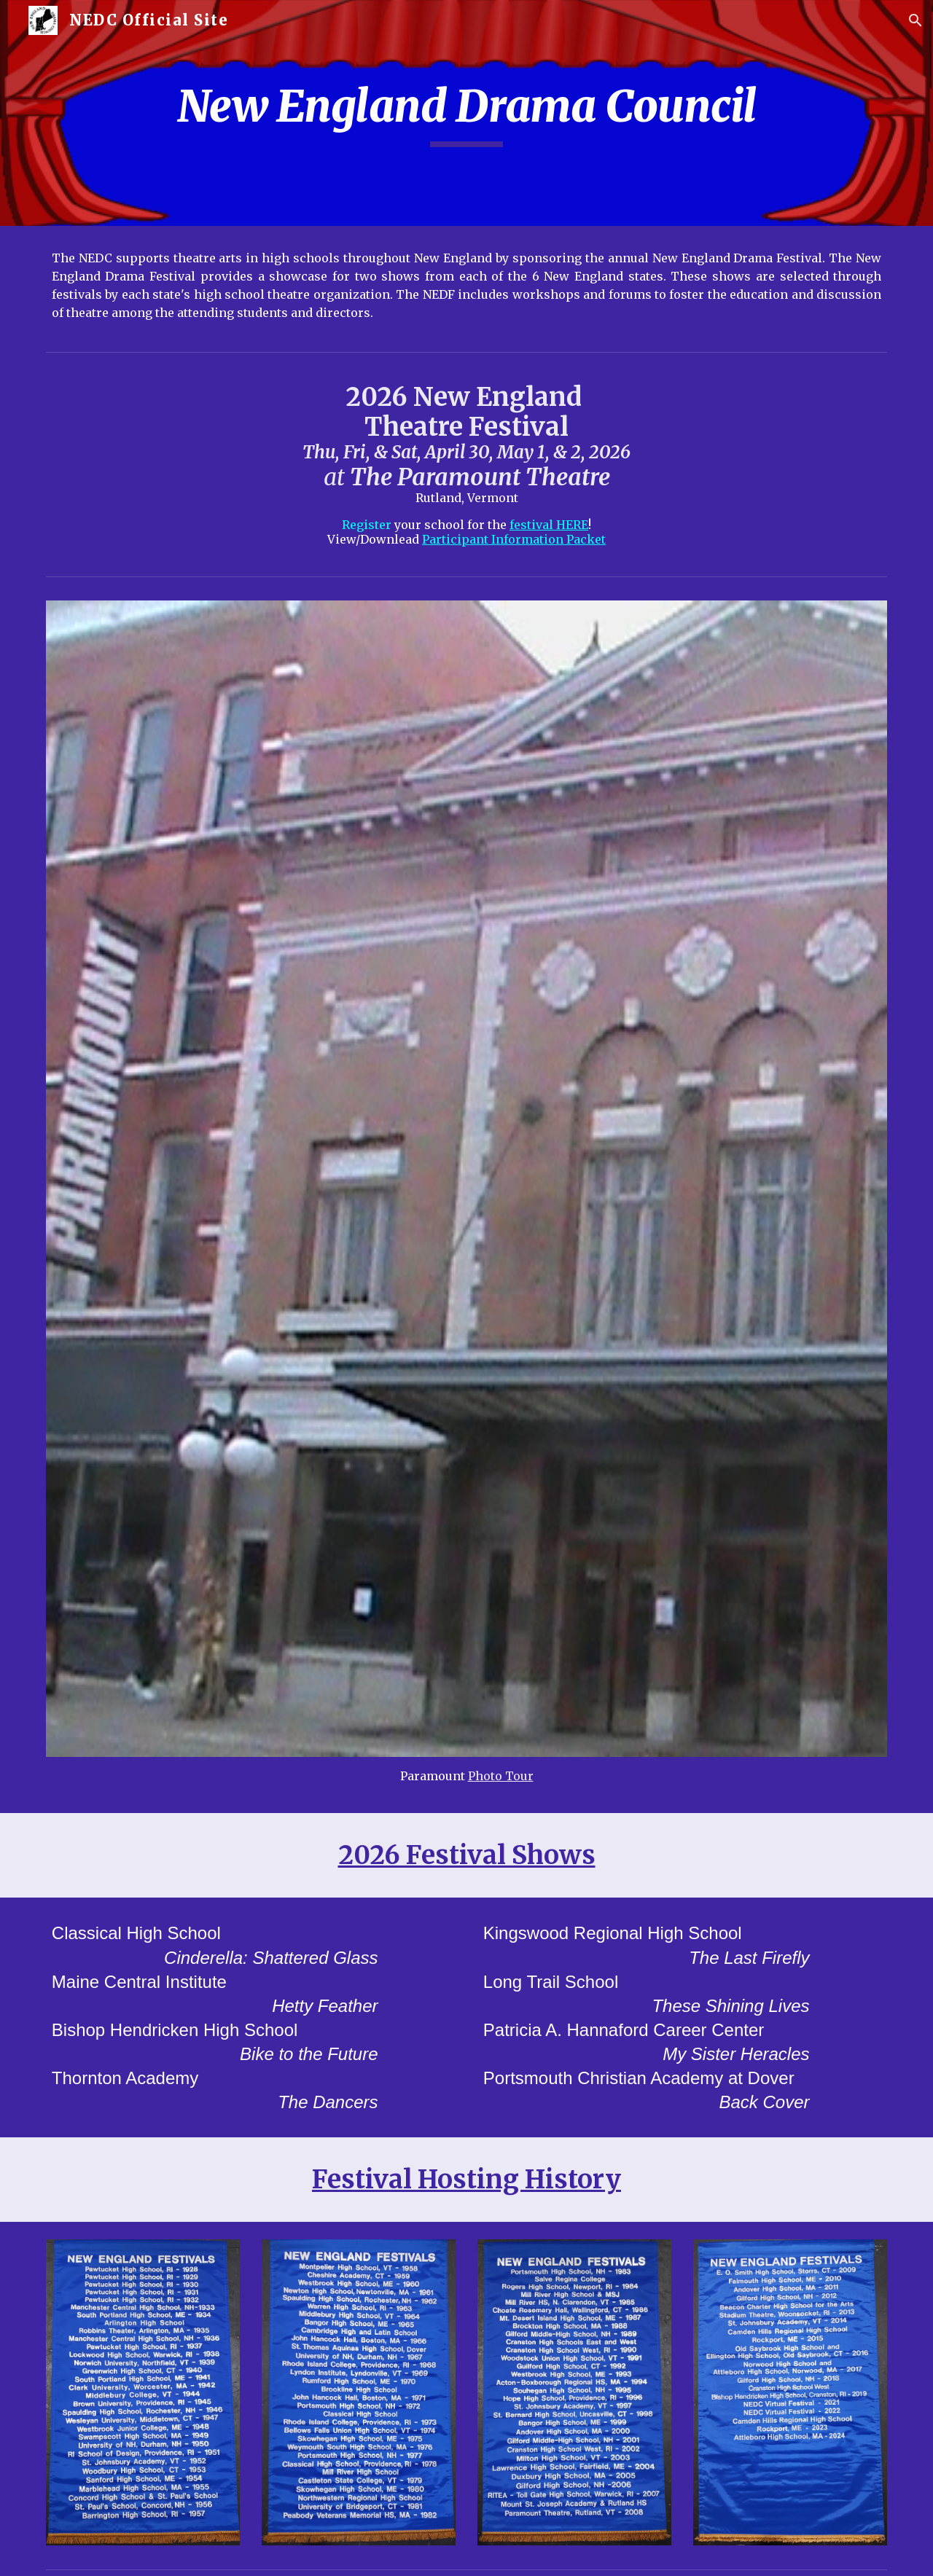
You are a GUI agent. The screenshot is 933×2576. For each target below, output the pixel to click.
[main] (466, 113)
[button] (915, 20)
